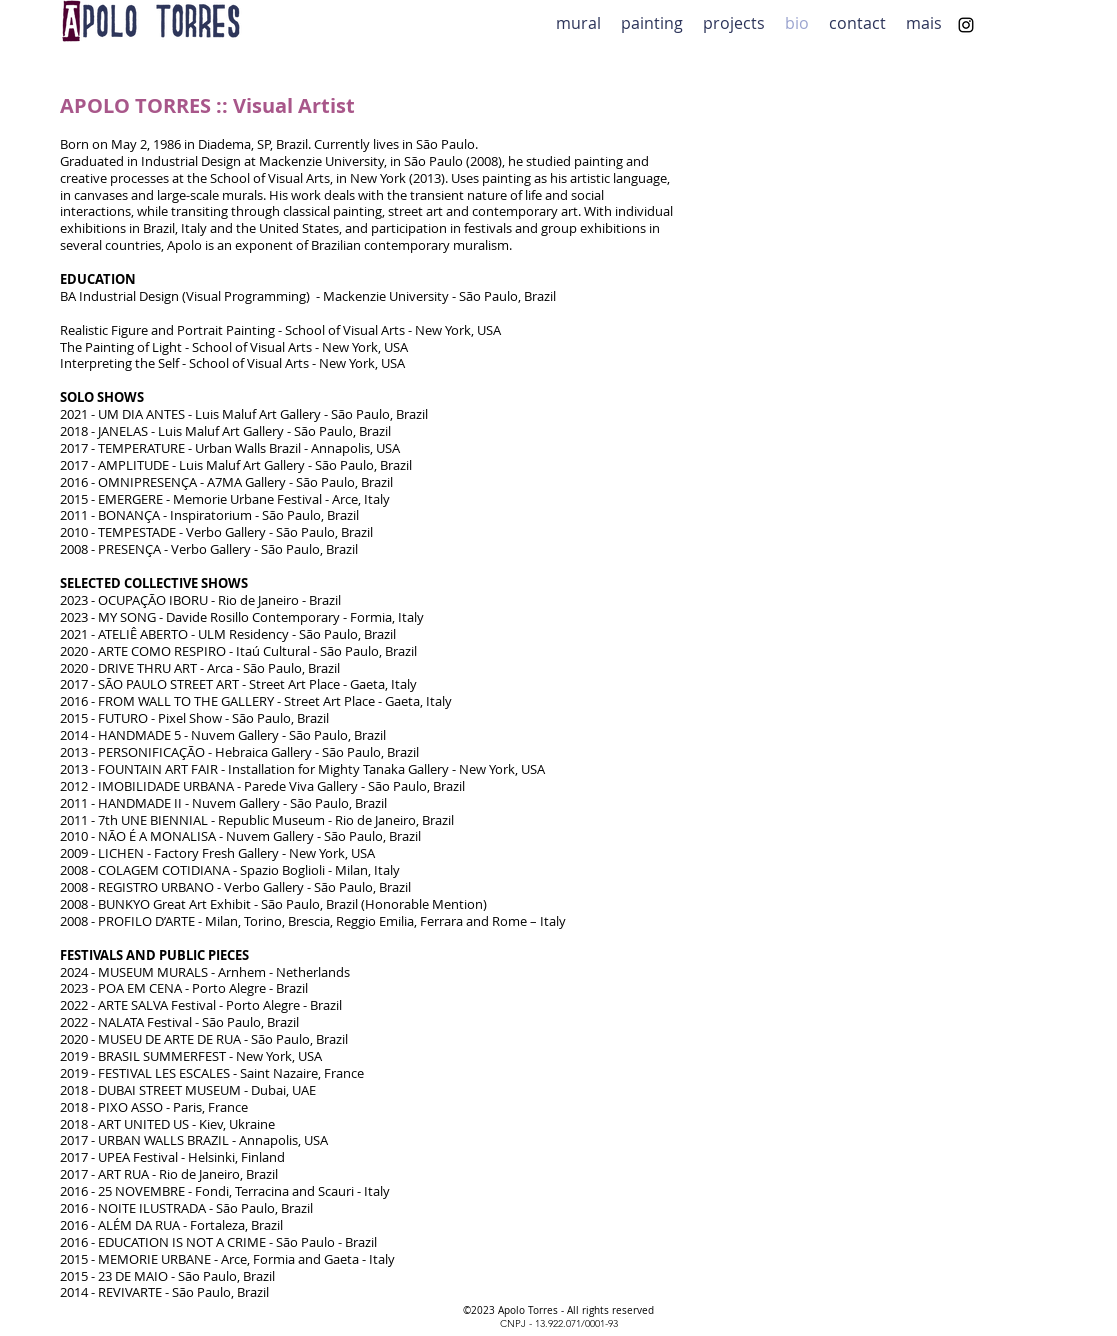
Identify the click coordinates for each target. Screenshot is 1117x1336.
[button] (734, 21)
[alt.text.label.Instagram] (966, 25)
